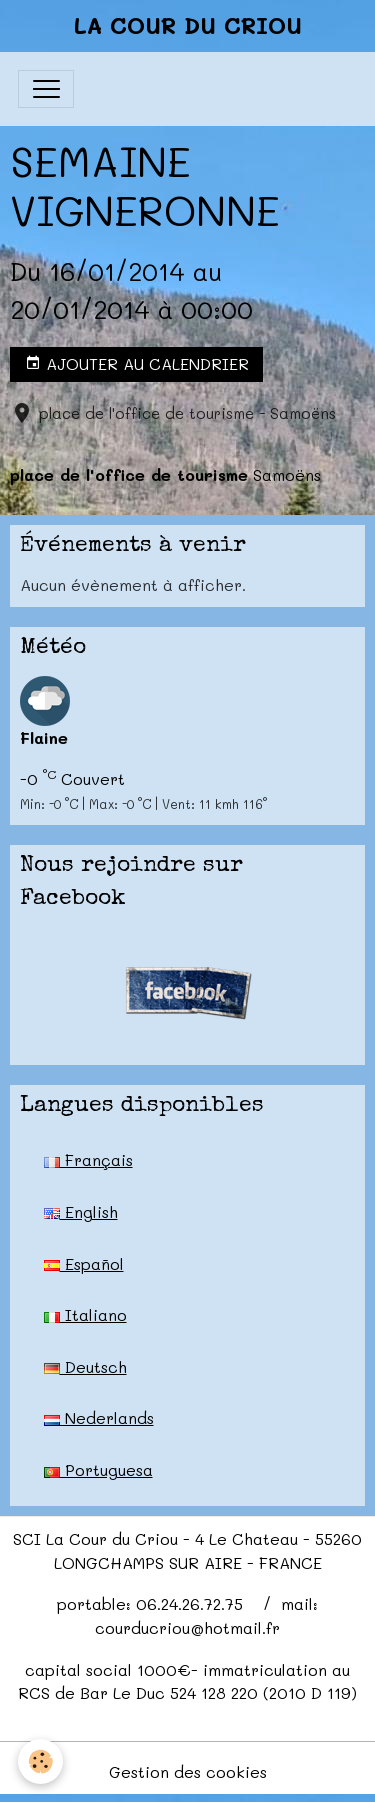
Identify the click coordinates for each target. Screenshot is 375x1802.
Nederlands (99, 1417)
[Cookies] (40, 1761)
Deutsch (85, 1366)
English (81, 1211)
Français (88, 1159)
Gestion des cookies (188, 1771)
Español (84, 1263)
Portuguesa (98, 1469)
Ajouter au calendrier (137, 363)
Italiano (85, 1314)
